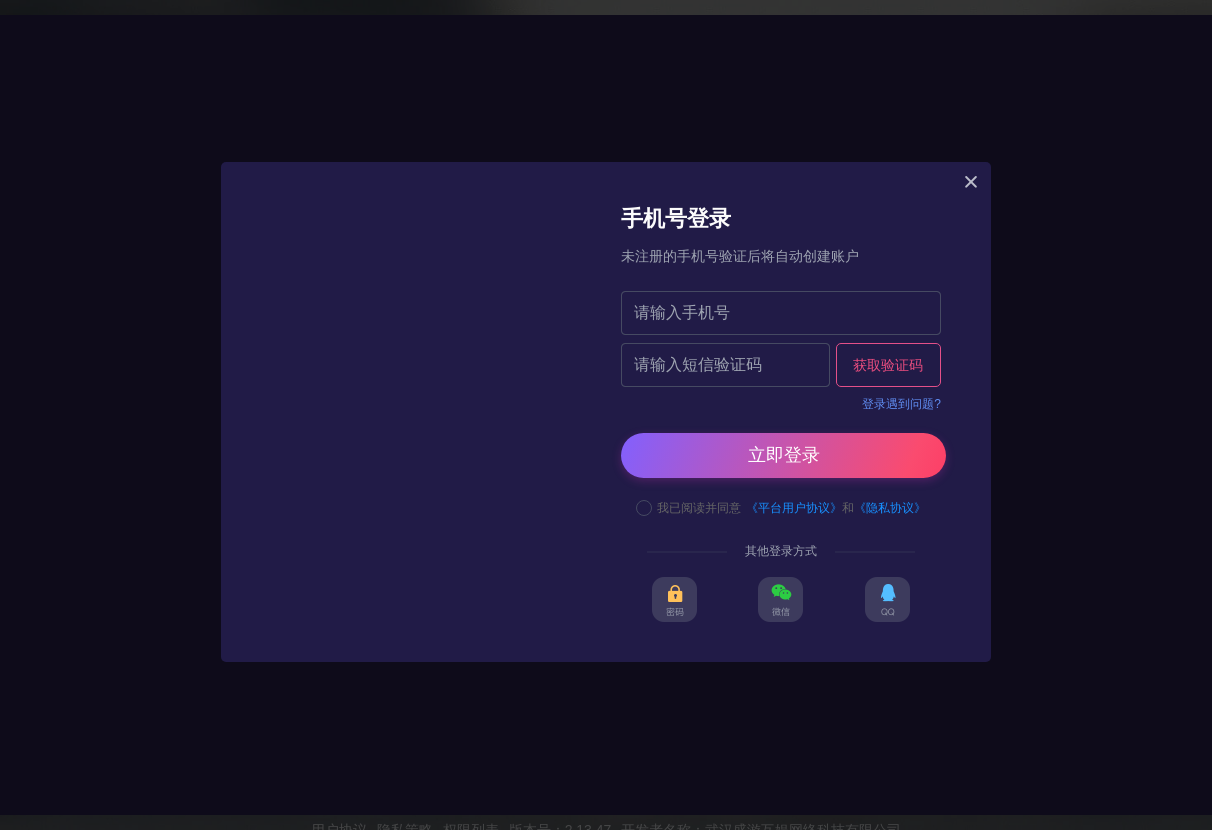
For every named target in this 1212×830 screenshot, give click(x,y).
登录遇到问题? (901, 404)
